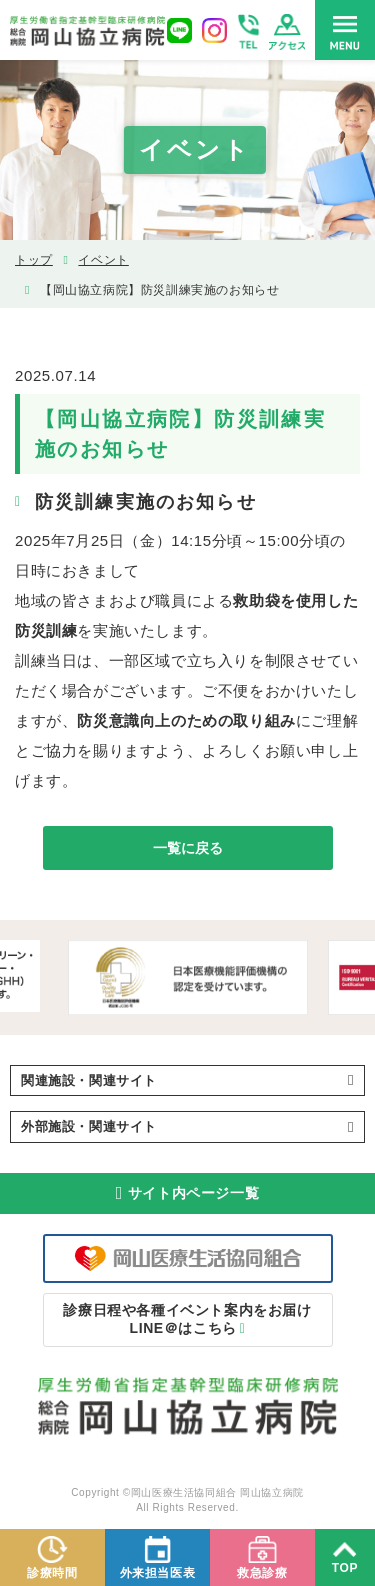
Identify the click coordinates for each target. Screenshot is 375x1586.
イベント (103, 260)
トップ (34, 260)
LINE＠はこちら (187, 1319)
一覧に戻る (188, 848)
